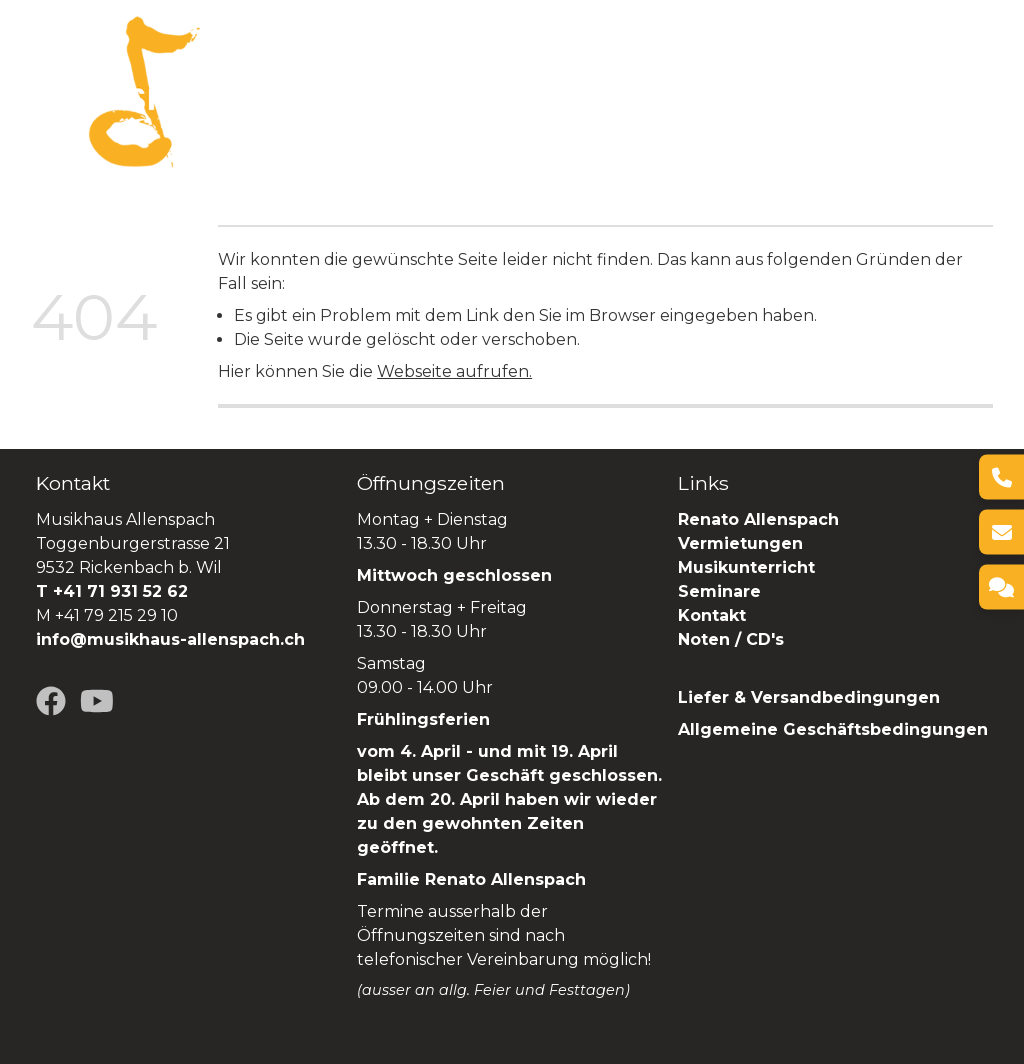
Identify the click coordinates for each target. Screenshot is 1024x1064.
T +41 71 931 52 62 (112, 591)
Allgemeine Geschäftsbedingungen (833, 729)
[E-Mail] (1001, 532)
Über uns (336, 78)
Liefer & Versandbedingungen (809, 697)
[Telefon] (1001, 477)
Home (253, 78)
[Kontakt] (1001, 587)
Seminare (838, 78)
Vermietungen (596, 78)
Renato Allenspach (310, 104)
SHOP (435, 104)
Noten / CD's (733, 639)
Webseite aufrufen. (454, 371)
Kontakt (712, 615)
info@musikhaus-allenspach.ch (170, 639)
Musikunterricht (746, 567)
